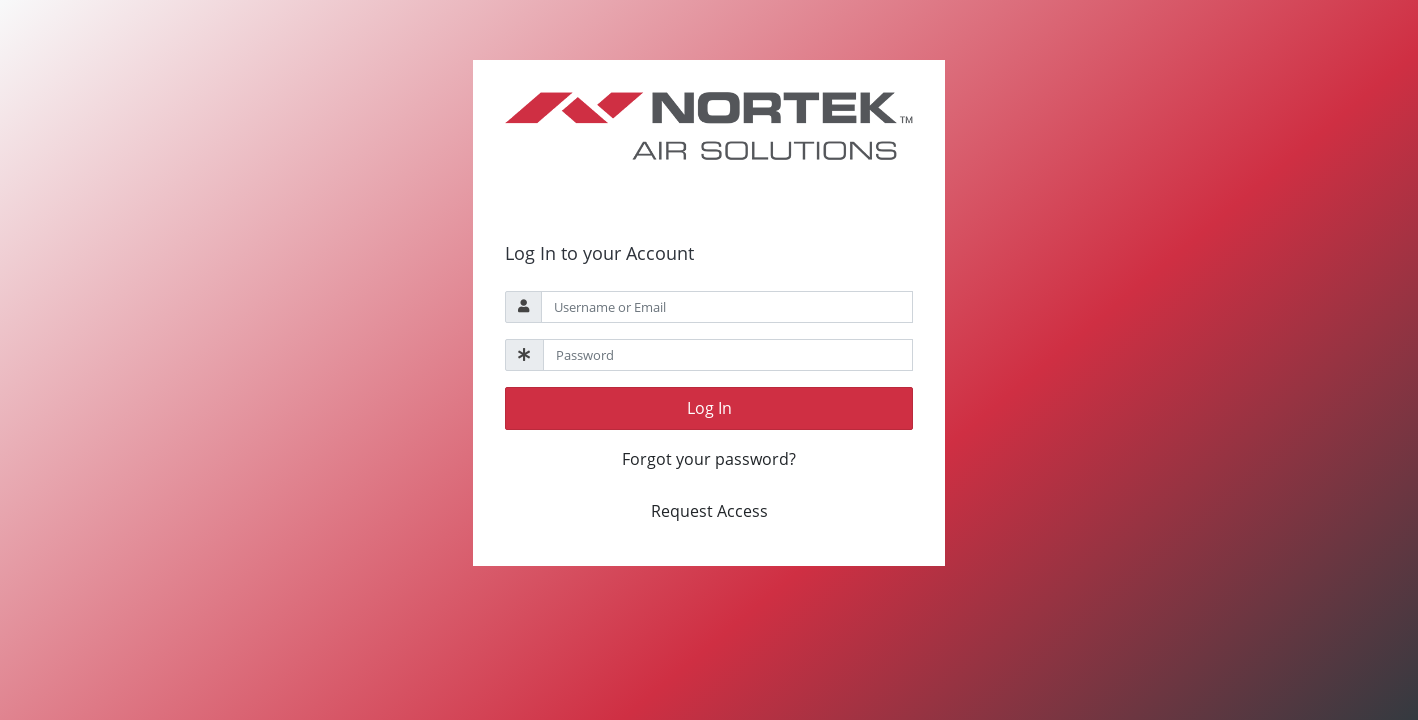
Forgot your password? (709, 459)
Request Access (709, 511)
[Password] (728, 355)
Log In (709, 408)
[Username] (727, 307)
